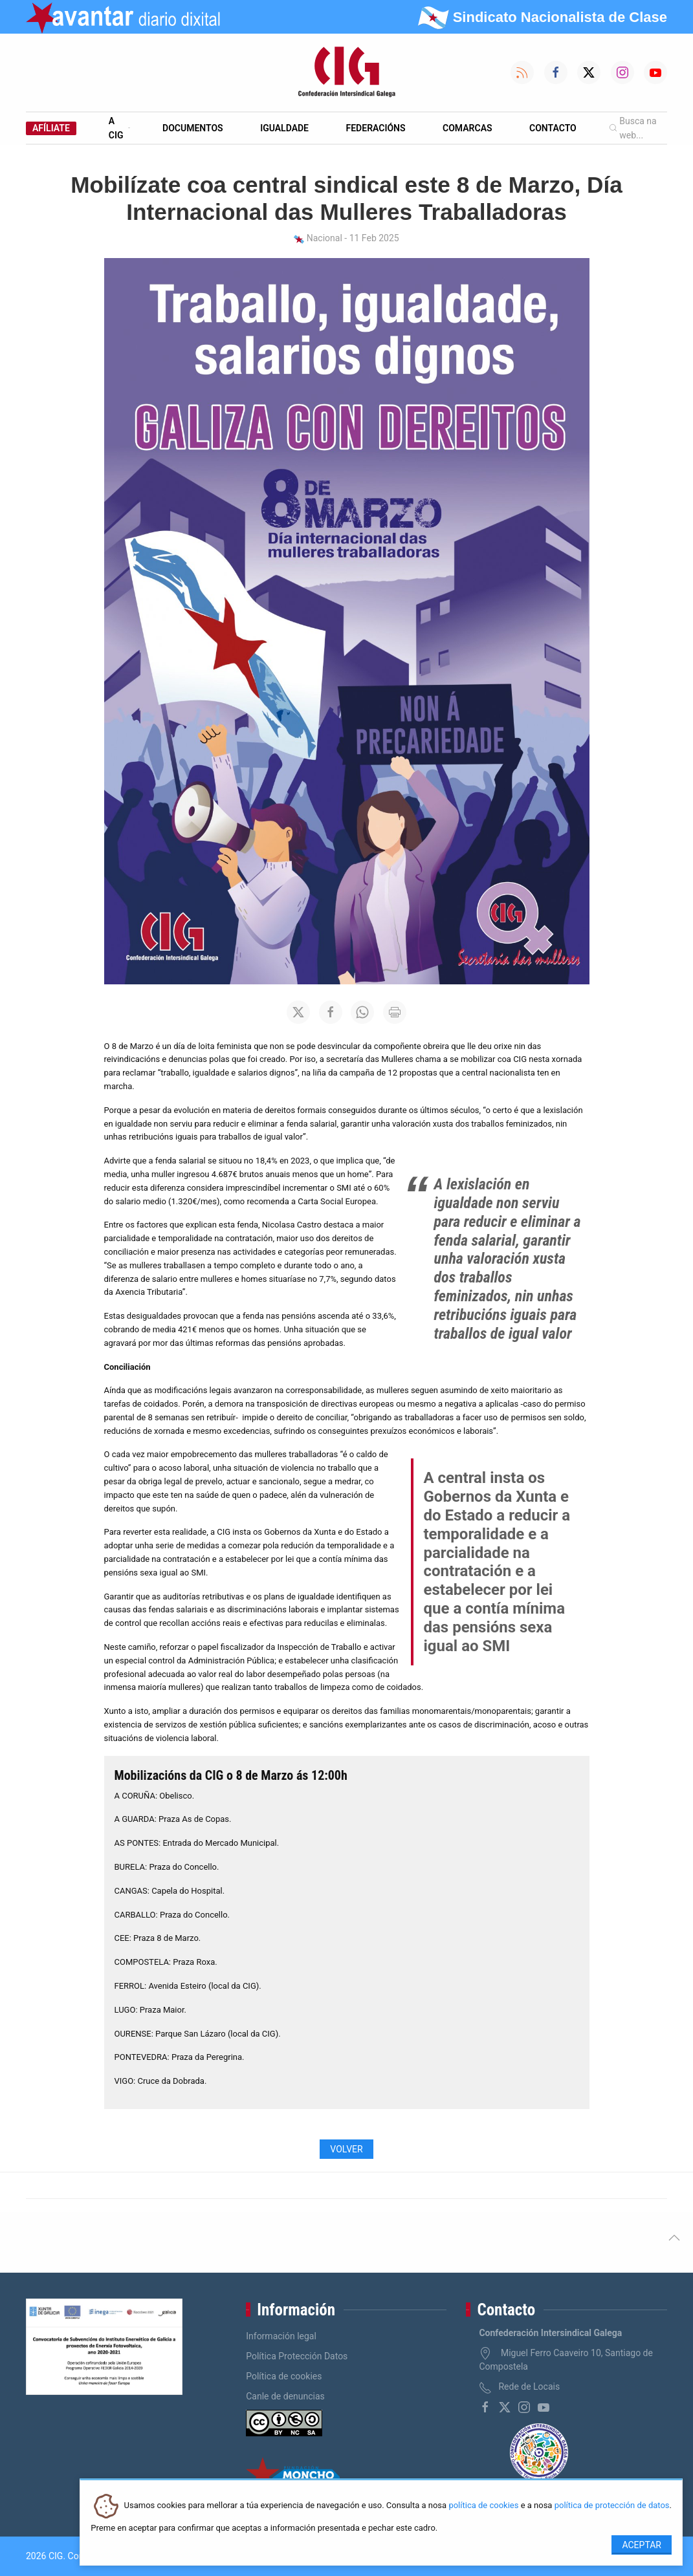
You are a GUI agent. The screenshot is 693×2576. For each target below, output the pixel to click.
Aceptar (641, 2545)
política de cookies (483, 2506)
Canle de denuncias (285, 2396)
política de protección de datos (612, 2506)
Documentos (192, 128)
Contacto (553, 128)
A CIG (119, 128)
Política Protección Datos (296, 2356)
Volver (346, 2149)
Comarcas (467, 128)
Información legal (281, 2336)
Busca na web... (633, 128)
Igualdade (284, 128)
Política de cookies (284, 2376)
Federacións (376, 128)
